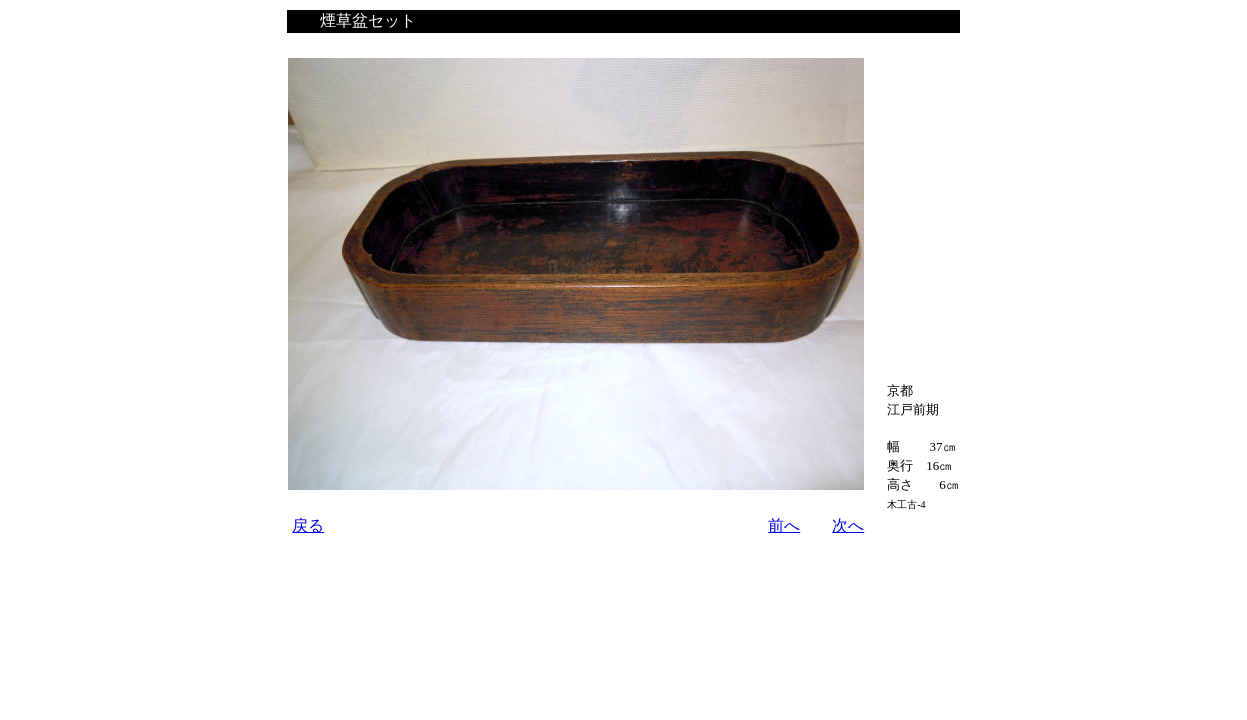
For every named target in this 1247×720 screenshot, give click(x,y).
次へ (848, 525)
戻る (308, 525)
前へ (784, 525)
